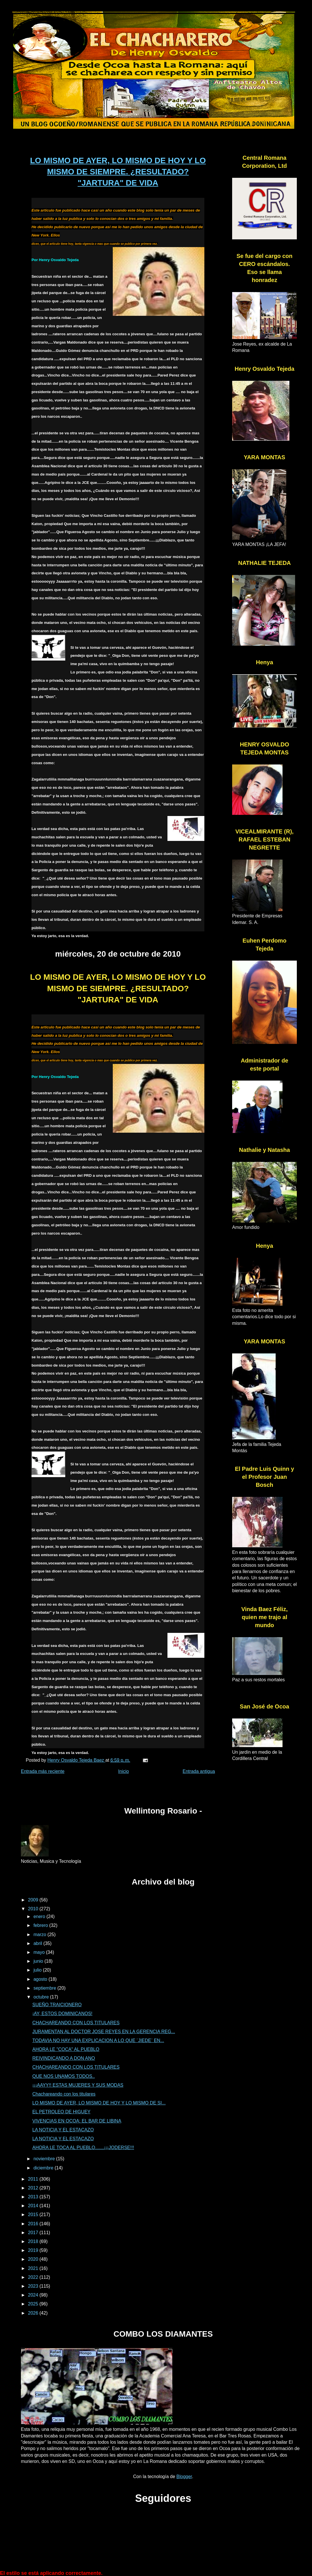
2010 (34, 1908)
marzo (40, 1934)
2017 (34, 2232)
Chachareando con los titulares (64, 2094)
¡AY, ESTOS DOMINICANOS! (62, 2013)
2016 (34, 2223)
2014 (34, 2205)
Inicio (123, 1771)
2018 (34, 2241)
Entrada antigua (199, 1771)
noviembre (44, 2158)
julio (38, 1970)
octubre (41, 1996)
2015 (34, 2214)
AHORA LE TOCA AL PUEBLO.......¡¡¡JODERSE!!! (83, 2147)
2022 (34, 2277)
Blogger (184, 2476)
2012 (34, 2187)
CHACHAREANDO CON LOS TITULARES (76, 2022)
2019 (34, 2250)
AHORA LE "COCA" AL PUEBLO (65, 2049)
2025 (34, 2303)
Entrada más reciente (42, 1771)
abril (38, 1943)
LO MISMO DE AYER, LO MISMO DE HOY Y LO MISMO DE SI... (99, 2102)
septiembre (45, 1988)
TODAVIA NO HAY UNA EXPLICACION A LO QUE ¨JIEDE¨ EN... (98, 2040)
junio (38, 1961)
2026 (34, 2313)
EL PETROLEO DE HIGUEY (61, 2111)
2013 (34, 2196)
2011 (34, 2179)
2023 (34, 2286)
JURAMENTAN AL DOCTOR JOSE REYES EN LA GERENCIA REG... (103, 2031)
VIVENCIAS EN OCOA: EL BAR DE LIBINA (76, 2120)
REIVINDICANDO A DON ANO (63, 2058)
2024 (34, 2295)
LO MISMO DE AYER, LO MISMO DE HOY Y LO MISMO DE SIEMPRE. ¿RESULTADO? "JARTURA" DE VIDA (118, 171)
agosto (40, 1979)
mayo (39, 1952)
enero (39, 1916)
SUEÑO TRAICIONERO (57, 2004)
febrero (41, 1925)
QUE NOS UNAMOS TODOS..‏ (63, 2076)
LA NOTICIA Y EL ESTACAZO (63, 2129)
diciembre (44, 2167)
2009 (34, 1899)
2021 (34, 2268)
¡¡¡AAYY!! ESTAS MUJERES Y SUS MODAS (77, 2085)
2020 (34, 2259)
